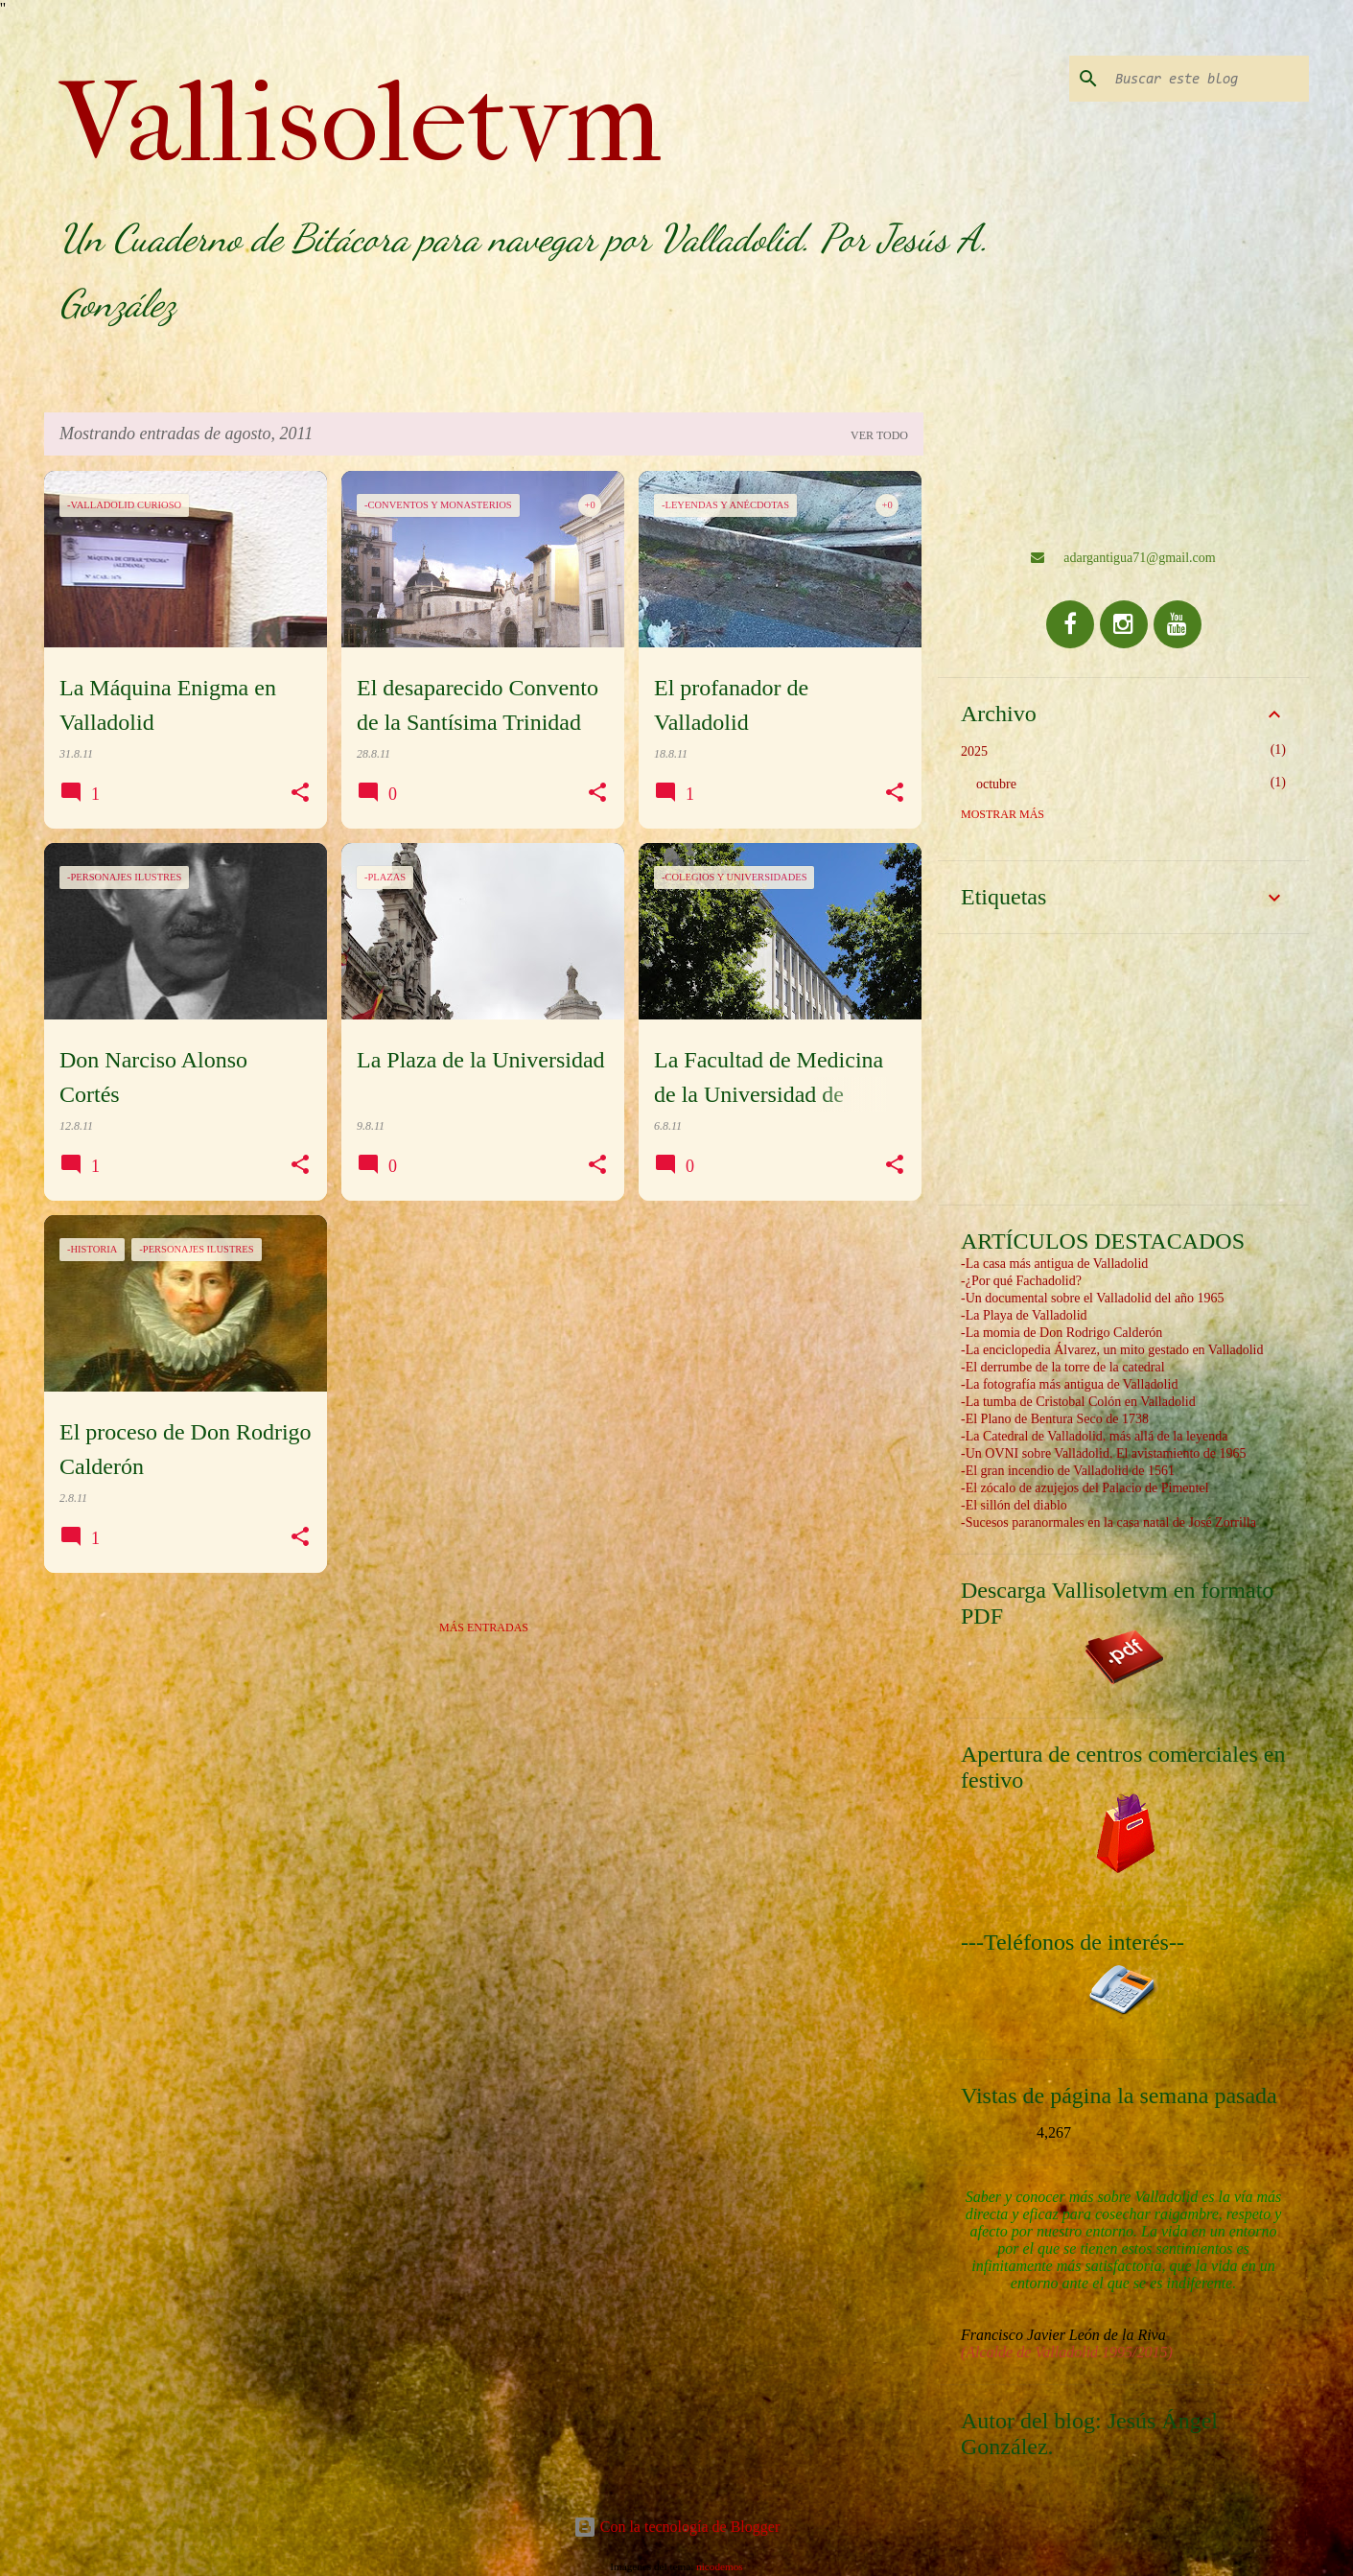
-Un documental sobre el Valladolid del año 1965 (1093, 1298)
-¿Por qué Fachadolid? (1021, 1281)
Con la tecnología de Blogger (677, 2526)
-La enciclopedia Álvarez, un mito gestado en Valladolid (1112, 1350)
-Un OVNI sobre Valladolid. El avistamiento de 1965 (1104, 1453)
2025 (974, 751)
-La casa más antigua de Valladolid (1054, 1263)
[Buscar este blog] (1208, 79)
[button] (300, 793)
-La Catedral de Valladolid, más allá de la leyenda (1094, 1436)
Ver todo (879, 435)
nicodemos (719, 2566)
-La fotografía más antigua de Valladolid (1069, 1384)
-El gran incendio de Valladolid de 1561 (1068, 1471)
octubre (996, 784)
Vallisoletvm (360, 123)
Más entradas (483, 1627)
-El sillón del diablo (1014, 1505)
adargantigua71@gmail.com (1123, 557)
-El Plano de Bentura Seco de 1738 (1055, 1419)
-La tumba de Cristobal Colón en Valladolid (1078, 1401)
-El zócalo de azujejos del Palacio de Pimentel (1085, 1488)
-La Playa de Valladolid (1024, 1315)
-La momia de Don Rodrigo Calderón (1061, 1332)
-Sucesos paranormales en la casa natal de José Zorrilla (1108, 1522)
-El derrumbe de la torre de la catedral (1063, 1367)
